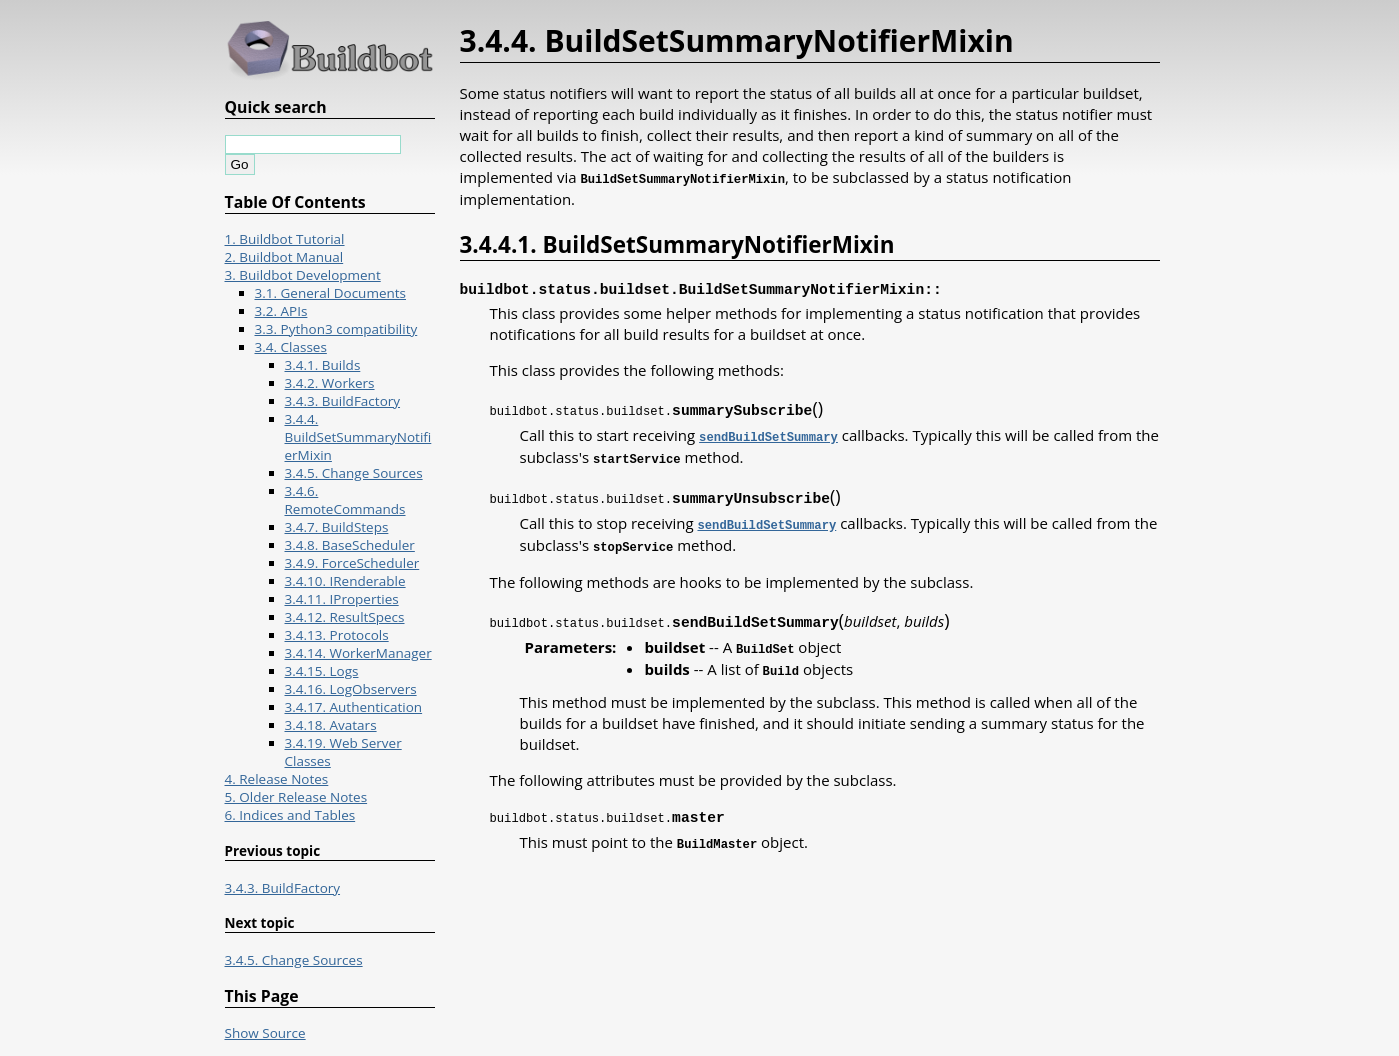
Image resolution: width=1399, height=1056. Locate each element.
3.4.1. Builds (323, 365)
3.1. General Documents (331, 293)
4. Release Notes (277, 779)
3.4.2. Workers (330, 383)
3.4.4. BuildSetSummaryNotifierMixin (358, 437)
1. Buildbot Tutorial (285, 239)
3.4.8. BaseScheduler (350, 545)
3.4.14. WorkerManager (358, 653)
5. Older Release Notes (296, 797)
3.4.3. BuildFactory (343, 401)
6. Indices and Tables (290, 815)
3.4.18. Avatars (331, 725)
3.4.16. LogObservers (351, 689)
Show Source (265, 1033)
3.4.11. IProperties (342, 599)
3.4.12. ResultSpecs (345, 617)
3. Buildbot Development (303, 275)
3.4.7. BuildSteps (337, 527)
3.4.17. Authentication (354, 707)
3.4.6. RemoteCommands (345, 500)
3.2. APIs (281, 311)
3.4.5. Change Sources (354, 473)
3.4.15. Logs (322, 671)
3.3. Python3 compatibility (336, 329)
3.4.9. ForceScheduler (352, 563)
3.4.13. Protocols (337, 635)
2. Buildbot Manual (284, 257)
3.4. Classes (291, 347)
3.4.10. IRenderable (345, 581)
